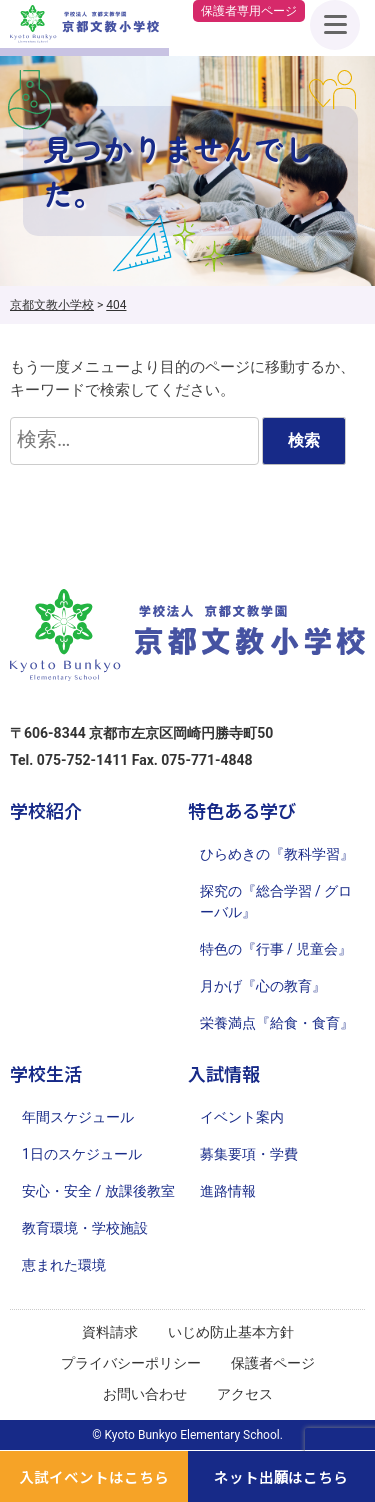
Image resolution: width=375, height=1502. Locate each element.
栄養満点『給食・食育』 (277, 1023)
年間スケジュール (78, 1117)
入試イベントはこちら (94, 1476)
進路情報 (228, 1191)
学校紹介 (46, 810)
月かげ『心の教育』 (263, 986)
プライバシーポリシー (131, 1363)
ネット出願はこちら (281, 1476)
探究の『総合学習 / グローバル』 (276, 901)
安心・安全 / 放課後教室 (98, 1191)
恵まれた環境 (64, 1265)
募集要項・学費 (249, 1154)
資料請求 (110, 1332)
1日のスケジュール (82, 1154)
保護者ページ (273, 1363)
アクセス (245, 1394)
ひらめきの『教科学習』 (277, 854)
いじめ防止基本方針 (231, 1332)
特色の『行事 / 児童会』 (276, 949)
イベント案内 (242, 1117)
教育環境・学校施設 (85, 1228)
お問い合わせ (145, 1394)
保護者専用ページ (249, 11)
